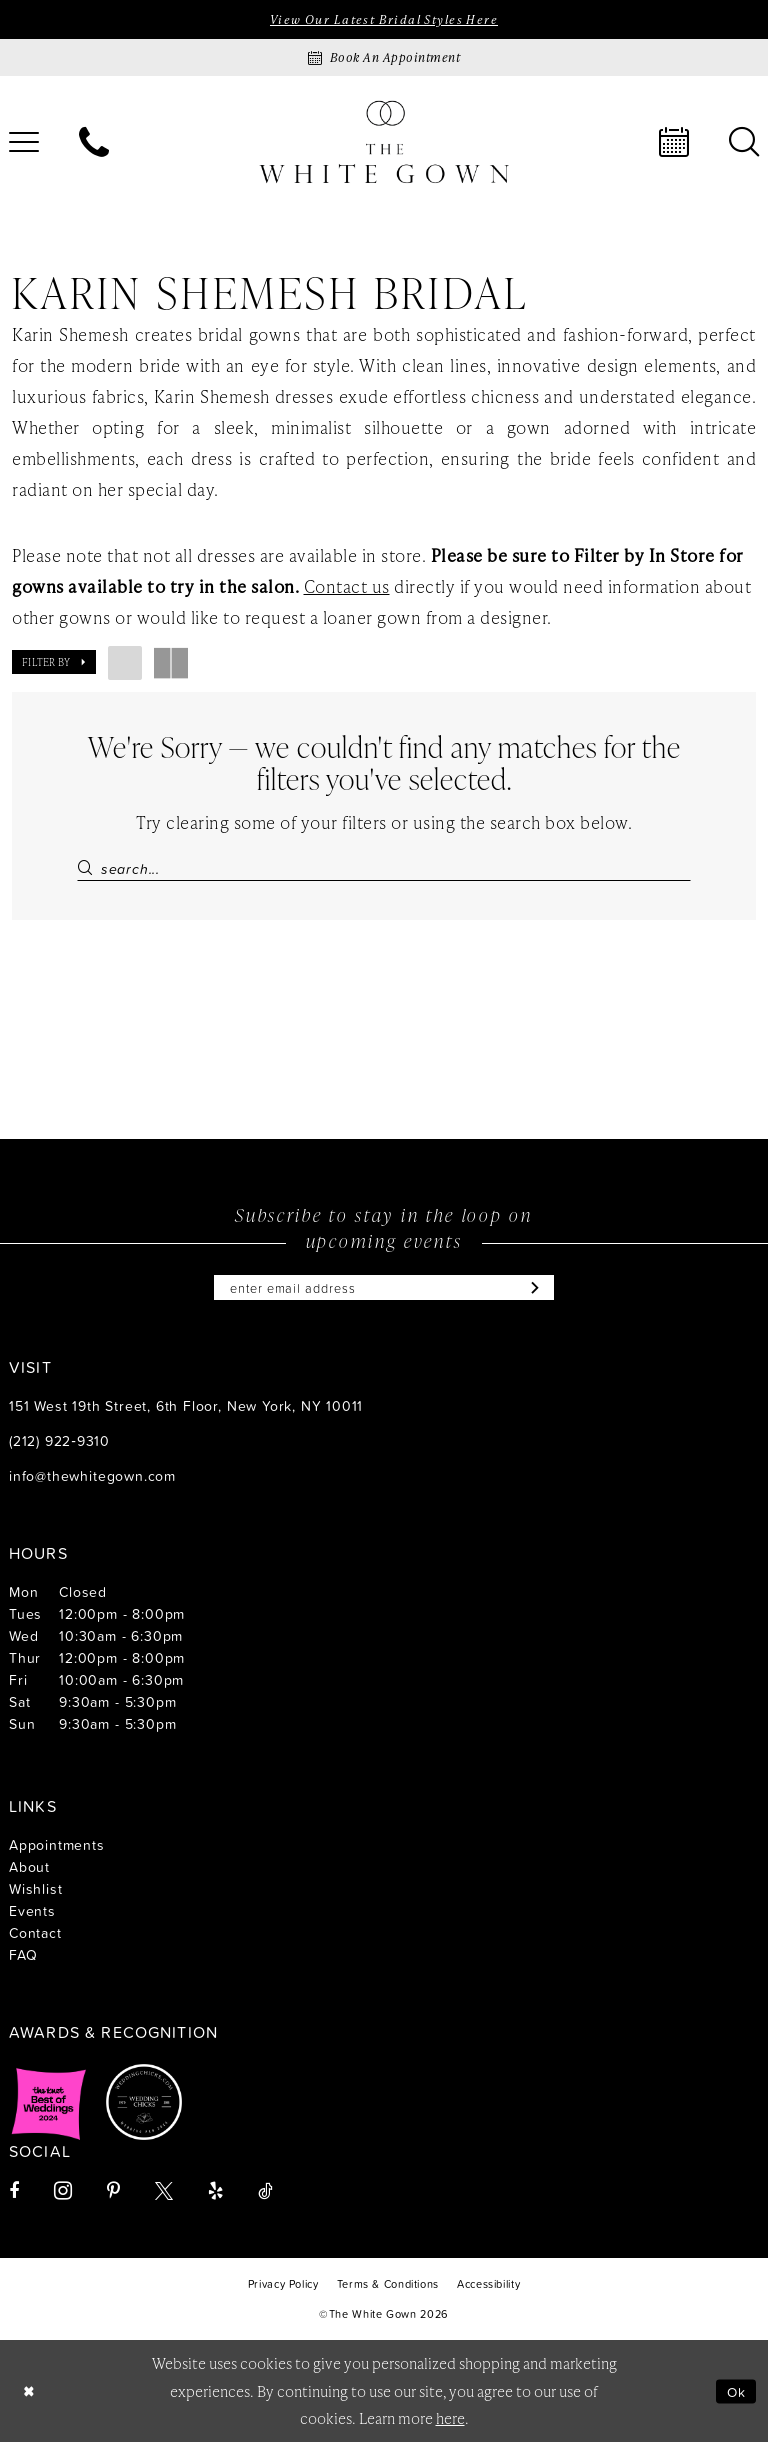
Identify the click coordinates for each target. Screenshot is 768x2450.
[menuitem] (94, 144)
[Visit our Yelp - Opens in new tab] (215, 2199)
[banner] (384, 143)
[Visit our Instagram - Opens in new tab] (63, 2198)
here (450, 2426)
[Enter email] (384, 1294)
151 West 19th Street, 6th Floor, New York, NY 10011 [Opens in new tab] (186, 1413)
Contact (35, 1940)
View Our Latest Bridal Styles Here (383, 20)
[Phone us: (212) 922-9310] (94, 144)
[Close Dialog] (30, 2399)
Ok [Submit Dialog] (735, 2398)
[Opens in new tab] (49, 2110)
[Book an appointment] (384, 59)
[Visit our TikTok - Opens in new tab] (265, 2199)
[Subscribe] (546, 1294)
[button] (54, 664)
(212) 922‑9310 (59, 1448)
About (29, 1874)
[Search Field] (384, 869)
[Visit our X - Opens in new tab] (164, 2199)
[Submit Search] (88, 869)
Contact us (347, 588)
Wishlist (35, 1896)
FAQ (23, 1962)
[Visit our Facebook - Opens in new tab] (14, 2199)
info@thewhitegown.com (92, 1483)
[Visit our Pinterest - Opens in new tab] (113, 2199)
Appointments (57, 1852)
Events (32, 1918)
